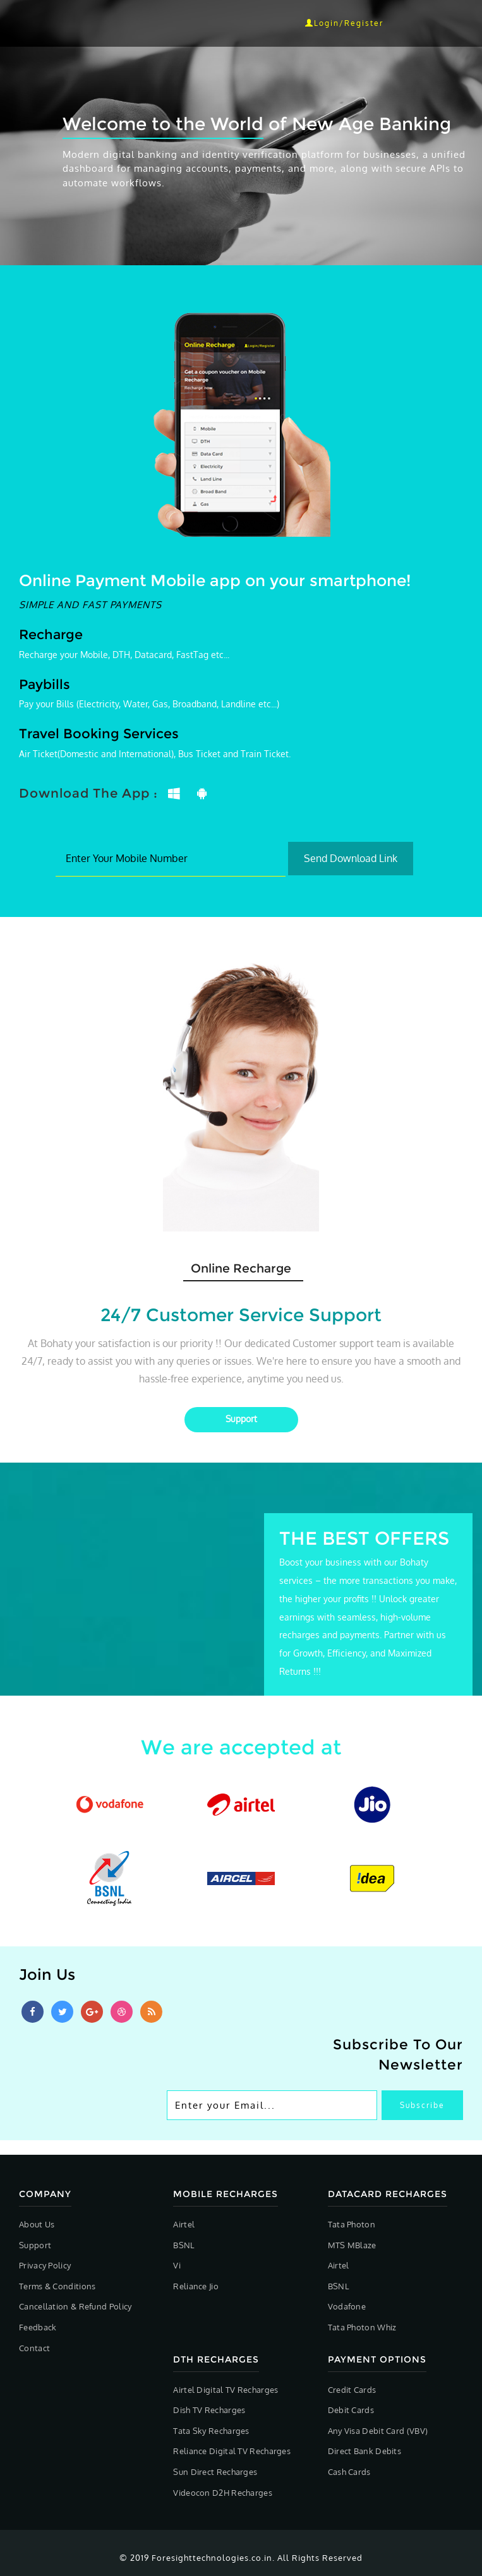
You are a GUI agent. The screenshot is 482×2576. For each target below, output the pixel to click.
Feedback (37, 2327)
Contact (34, 2348)
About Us (36, 2224)
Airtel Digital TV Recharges (225, 2390)
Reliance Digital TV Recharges (232, 2451)
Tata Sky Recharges (211, 2431)
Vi (177, 2265)
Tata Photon (351, 2224)
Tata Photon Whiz (362, 2327)
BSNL (183, 2245)
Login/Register (344, 23)
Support (35, 2245)
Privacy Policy (45, 2265)
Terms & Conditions (57, 2286)
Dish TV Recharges (209, 2410)
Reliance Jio (196, 2286)
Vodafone (347, 2306)
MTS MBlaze (352, 2245)
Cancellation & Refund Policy (75, 2306)
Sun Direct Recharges (215, 2472)
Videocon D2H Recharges (222, 2493)
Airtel (184, 2224)
